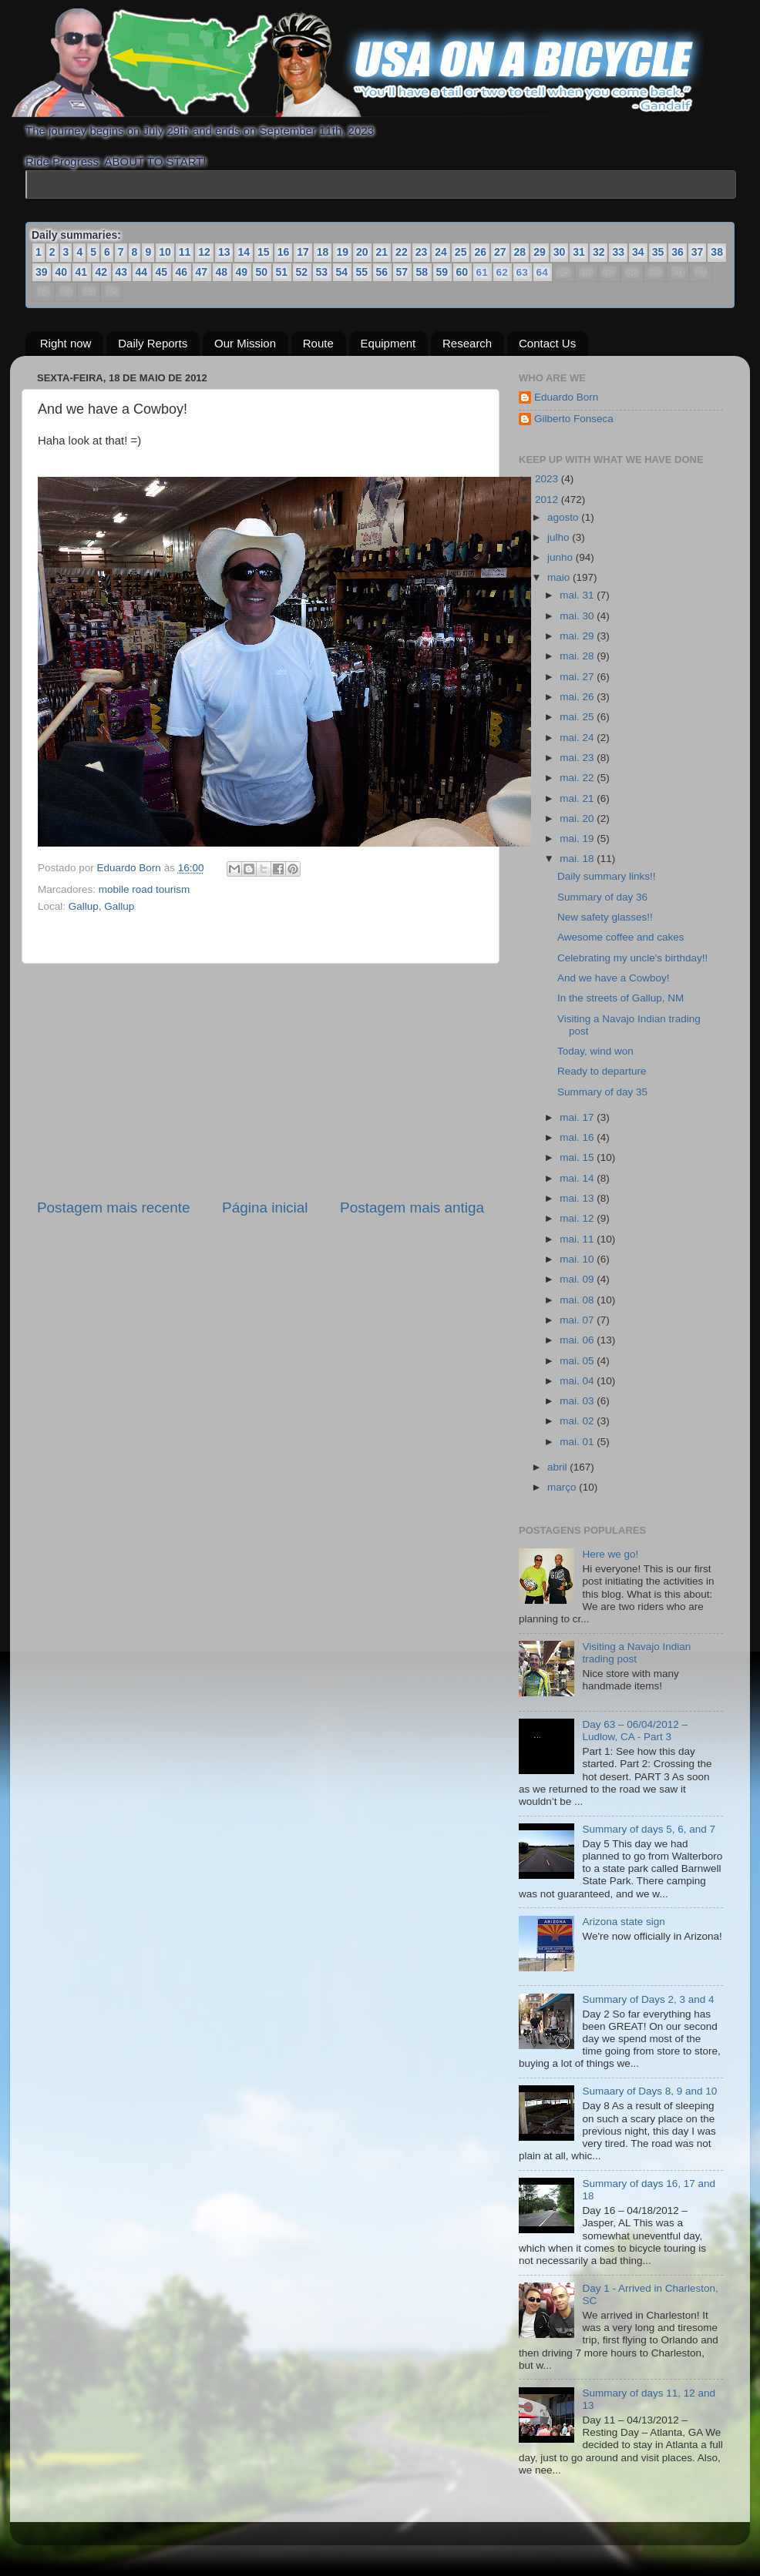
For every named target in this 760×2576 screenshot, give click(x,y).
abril (558, 1467)
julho (559, 537)
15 (263, 252)
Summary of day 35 (602, 1092)
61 (481, 272)
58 (422, 272)
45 (162, 272)
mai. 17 (578, 1117)
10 (165, 252)
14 (243, 252)
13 (224, 252)
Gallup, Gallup (102, 906)
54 (342, 272)
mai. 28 (578, 656)
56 (382, 272)
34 (638, 252)
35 (658, 252)
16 (283, 252)
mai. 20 (578, 818)
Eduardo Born (130, 868)
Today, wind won (595, 1051)
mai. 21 (578, 798)
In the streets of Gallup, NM (620, 998)
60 (462, 272)
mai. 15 (578, 1157)
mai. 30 (578, 616)
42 (102, 272)
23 (421, 252)
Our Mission (245, 343)
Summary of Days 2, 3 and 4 (648, 1999)
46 (182, 272)
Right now (66, 343)
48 (222, 272)
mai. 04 (578, 1381)
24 (441, 252)
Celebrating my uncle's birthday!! (632, 958)
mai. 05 (578, 1361)
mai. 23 (578, 757)
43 (122, 272)
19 (342, 252)
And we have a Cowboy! (613, 978)
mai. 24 (578, 737)
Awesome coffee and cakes (620, 937)
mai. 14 (578, 1178)
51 (282, 272)
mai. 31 (578, 595)
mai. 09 (578, 1279)
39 (41, 272)
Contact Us (547, 343)
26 (480, 252)
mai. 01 (578, 1441)
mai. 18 (578, 858)
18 (323, 252)
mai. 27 (578, 677)
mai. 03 (578, 1401)
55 (362, 272)
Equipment (388, 343)
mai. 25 (578, 717)
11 (185, 252)
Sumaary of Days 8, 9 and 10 (649, 2091)
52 (302, 272)
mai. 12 (578, 1218)
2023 (548, 479)
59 (442, 272)
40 (61, 272)
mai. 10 (578, 1259)
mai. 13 (578, 1198)
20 (362, 252)
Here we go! (610, 1554)
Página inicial (265, 1207)
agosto (564, 517)
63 (521, 272)
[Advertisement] (260, 1080)
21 (382, 252)
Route (318, 343)
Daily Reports (152, 343)
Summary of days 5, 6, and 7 (648, 1829)
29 (539, 252)
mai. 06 (578, 1340)
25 (461, 252)
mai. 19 (578, 838)
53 (322, 272)
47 (202, 272)
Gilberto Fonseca (574, 418)
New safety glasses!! (605, 917)
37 (697, 252)
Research (467, 343)
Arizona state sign (623, 1921)
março (563, 1487)
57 (402, 272)
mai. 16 (578, 1137)
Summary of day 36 (602, 897)
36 (677, 252)
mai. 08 (578, 1300)
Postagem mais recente (113, 1207)
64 (541, 272)
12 (204, 252)
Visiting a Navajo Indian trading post (636, 1653)
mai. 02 (578, 1421)
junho (561, 557)
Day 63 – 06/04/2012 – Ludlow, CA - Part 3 (635, 1730)
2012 (548, 499)
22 (401, 252)
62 (501, 272)
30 (559, 252)
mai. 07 (578, 1320)
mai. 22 (578, 777)
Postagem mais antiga (412, 1207)
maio (560, 577)
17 (303, 252)
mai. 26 (578, 697)
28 (520, 252)
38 (717, 252)
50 (262, 272)
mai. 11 (578, 1239)
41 (82, 272)
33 (618, 252)
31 (579, 252)
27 (500, 252)
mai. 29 (578, 636)
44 (142, 272)
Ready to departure (602, 1071)
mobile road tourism (144, 889)
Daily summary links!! (606, 876)
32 (599, 252)
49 (242, 272)
